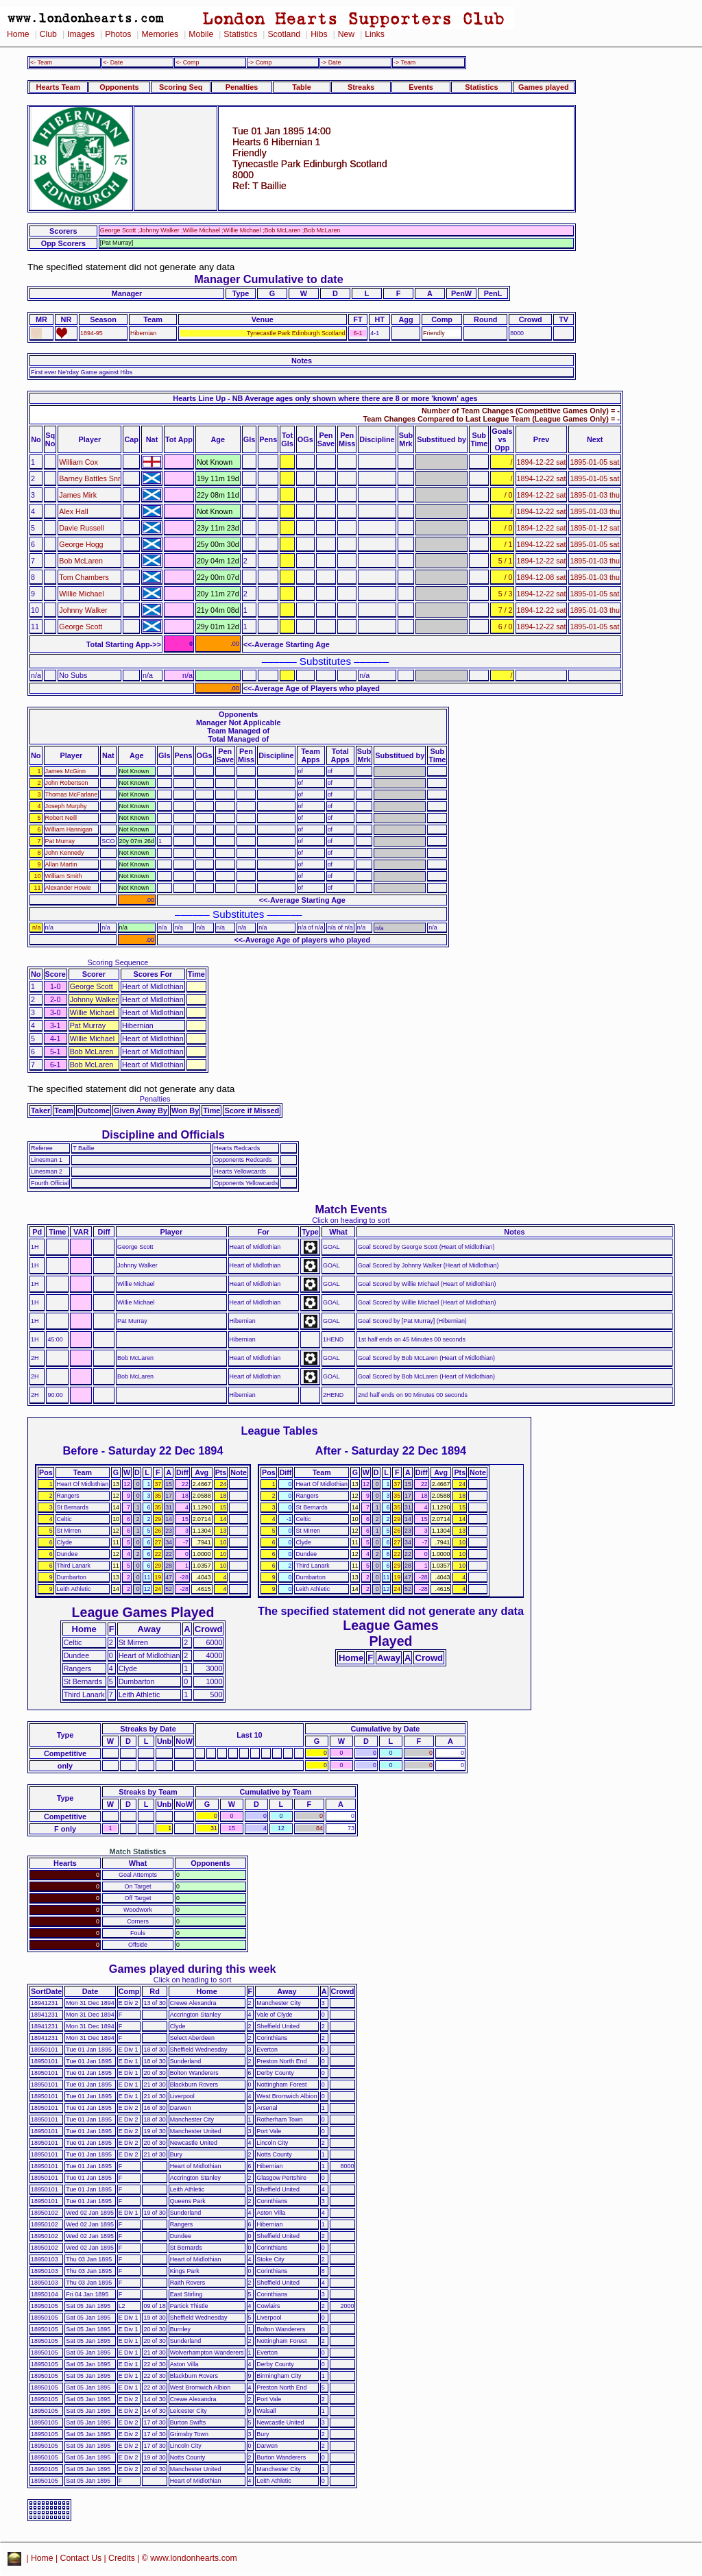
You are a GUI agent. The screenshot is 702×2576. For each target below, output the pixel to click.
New (346, 34)
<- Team (41, 62)
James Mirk (78, 495)
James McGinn (65, 771)
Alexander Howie (68, 887)
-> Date (331, 62)
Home (18, 34)
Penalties (242, 87)
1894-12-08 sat (541, 577)
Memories (159, 34)
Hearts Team (58, 87)
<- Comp (187, 62)
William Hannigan (69, 829)
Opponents (118, 87)
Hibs (319, 34)
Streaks (361, 87)
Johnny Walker (83, 610)
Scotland (283, 34)
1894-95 (91, 333)
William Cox (78, 462)
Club (48, 34)
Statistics (240, 34)
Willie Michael (81, 594)
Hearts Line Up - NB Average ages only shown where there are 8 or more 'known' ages (325, 398)
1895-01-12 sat (594, 528)
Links (375, 34)
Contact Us (81, 2558)
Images (81, 34)
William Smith (63, 876)
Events (421, 87)
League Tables (279, 1430)
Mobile (201, 34)
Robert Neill (61, 817)
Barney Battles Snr (89, 478)
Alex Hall (73, 511)
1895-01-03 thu (595, 495)
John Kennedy (64, 852)
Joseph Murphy (66, 806)
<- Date (113, 62)
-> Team (404, 62)
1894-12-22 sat (541, 462)
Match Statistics (138, 1851)
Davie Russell (81, 528)
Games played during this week (192, 1969)
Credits (121, 2558)
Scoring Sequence (118, 962)
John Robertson (66, 782)
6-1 (358, 333)
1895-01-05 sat (594, 462)
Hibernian (143, 333)
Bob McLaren (81, 561)
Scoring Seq (180, 87)
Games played (543, 87)
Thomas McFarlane (71, 794)
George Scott (80, 626)
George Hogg (81, 544)
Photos (118, 34)
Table (301, 87)
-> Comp (259, 62)
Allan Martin (61, 864)
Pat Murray (60, 841)
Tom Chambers (83, 577)
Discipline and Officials (163, 1134)
